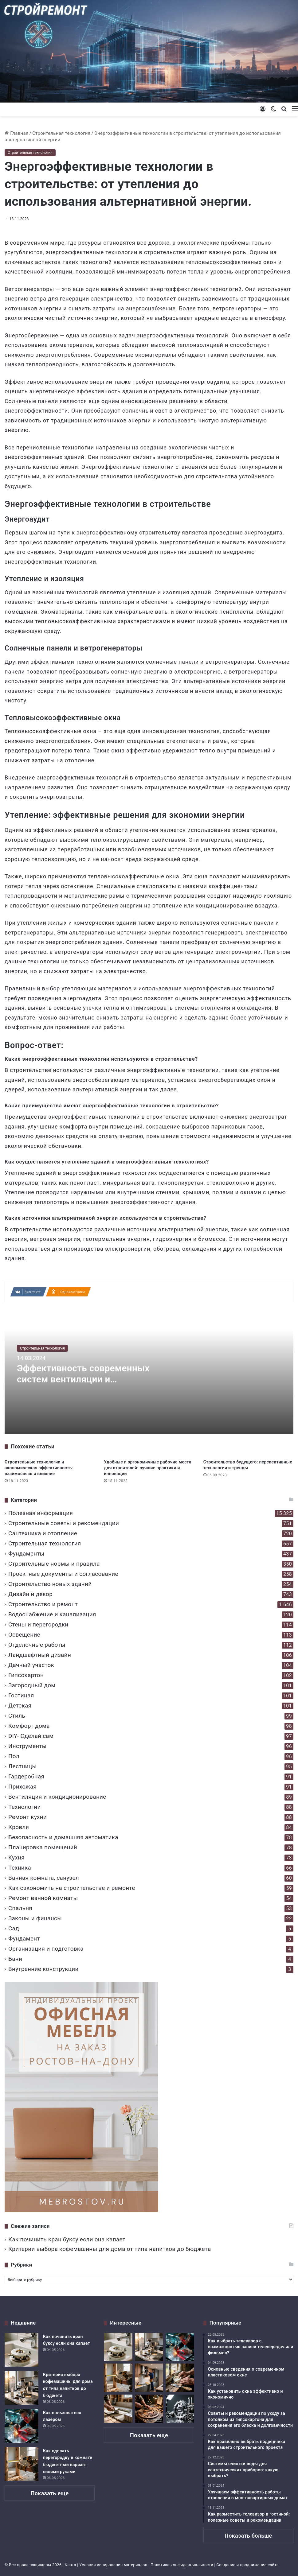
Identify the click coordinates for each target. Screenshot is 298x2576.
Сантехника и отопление (42, 1533)
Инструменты (27, 1746)
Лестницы (22, 1766)
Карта (70, 2564)
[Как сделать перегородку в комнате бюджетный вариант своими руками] (21, 2464)
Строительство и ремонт (43, 1604)
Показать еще (50, 2493)
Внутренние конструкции (43, 1969)
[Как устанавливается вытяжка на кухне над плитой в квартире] (149, 2378)
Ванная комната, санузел (43, 1878)
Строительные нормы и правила (54, 1563)
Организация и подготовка (46, 1948)
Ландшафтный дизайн (39, 1655)
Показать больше (248, 2535)
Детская (19, 1705)
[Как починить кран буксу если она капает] (21, 2350)
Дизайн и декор (30, 1594)
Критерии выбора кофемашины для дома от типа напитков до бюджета (109, 2248)
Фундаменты (26, 1553)
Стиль (16, 1715)
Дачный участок (31, 1665)
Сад (13, 1928)
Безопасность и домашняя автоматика (63, 1837)
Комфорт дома (29, 1726)
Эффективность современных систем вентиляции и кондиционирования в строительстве (84, 1385)
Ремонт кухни (27, 1817)
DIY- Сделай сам (30, 1736)
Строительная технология (61, 133)
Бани (15, 1959)
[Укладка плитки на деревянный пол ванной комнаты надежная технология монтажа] (118, 2409)
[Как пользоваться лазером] (21, 2426)
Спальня (20, 1908)
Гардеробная (26, 1776)
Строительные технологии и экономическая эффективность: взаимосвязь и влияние (39, 1467)
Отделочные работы (36, 1645)
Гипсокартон (26, 1675)
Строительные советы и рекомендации (63, 1523)
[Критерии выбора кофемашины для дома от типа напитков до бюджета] (21, 2388)
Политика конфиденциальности (182, 2564)
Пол (13, 1756)
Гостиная (21, 1695)
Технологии (24, 1807)
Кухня (16, 1857)
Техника (19, 1867)
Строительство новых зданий (50, 1584)
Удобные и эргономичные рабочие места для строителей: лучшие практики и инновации (147, 1467)
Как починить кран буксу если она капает (66, 2239)
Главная (16, 133)
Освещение (24, 1634)
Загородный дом (32, 1685)
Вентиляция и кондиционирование (57, 1796)
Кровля (18, 1827)
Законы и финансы (35, 1918)
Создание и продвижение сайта (248, 2564)
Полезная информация (40, 1513)
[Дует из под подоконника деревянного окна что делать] (180, 2378)
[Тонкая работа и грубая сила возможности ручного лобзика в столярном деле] (149, 2409)
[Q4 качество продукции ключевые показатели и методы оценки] (180, 2409)
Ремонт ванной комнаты (43, 1898)
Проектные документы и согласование (63, 1574)
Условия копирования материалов (113, 2564)
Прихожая (22, 1786)
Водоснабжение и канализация (52, 1614)
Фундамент (24, 1938)
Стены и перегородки (38, 1624)
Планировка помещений (42, 1847)
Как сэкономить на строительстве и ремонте (71, 1888)
